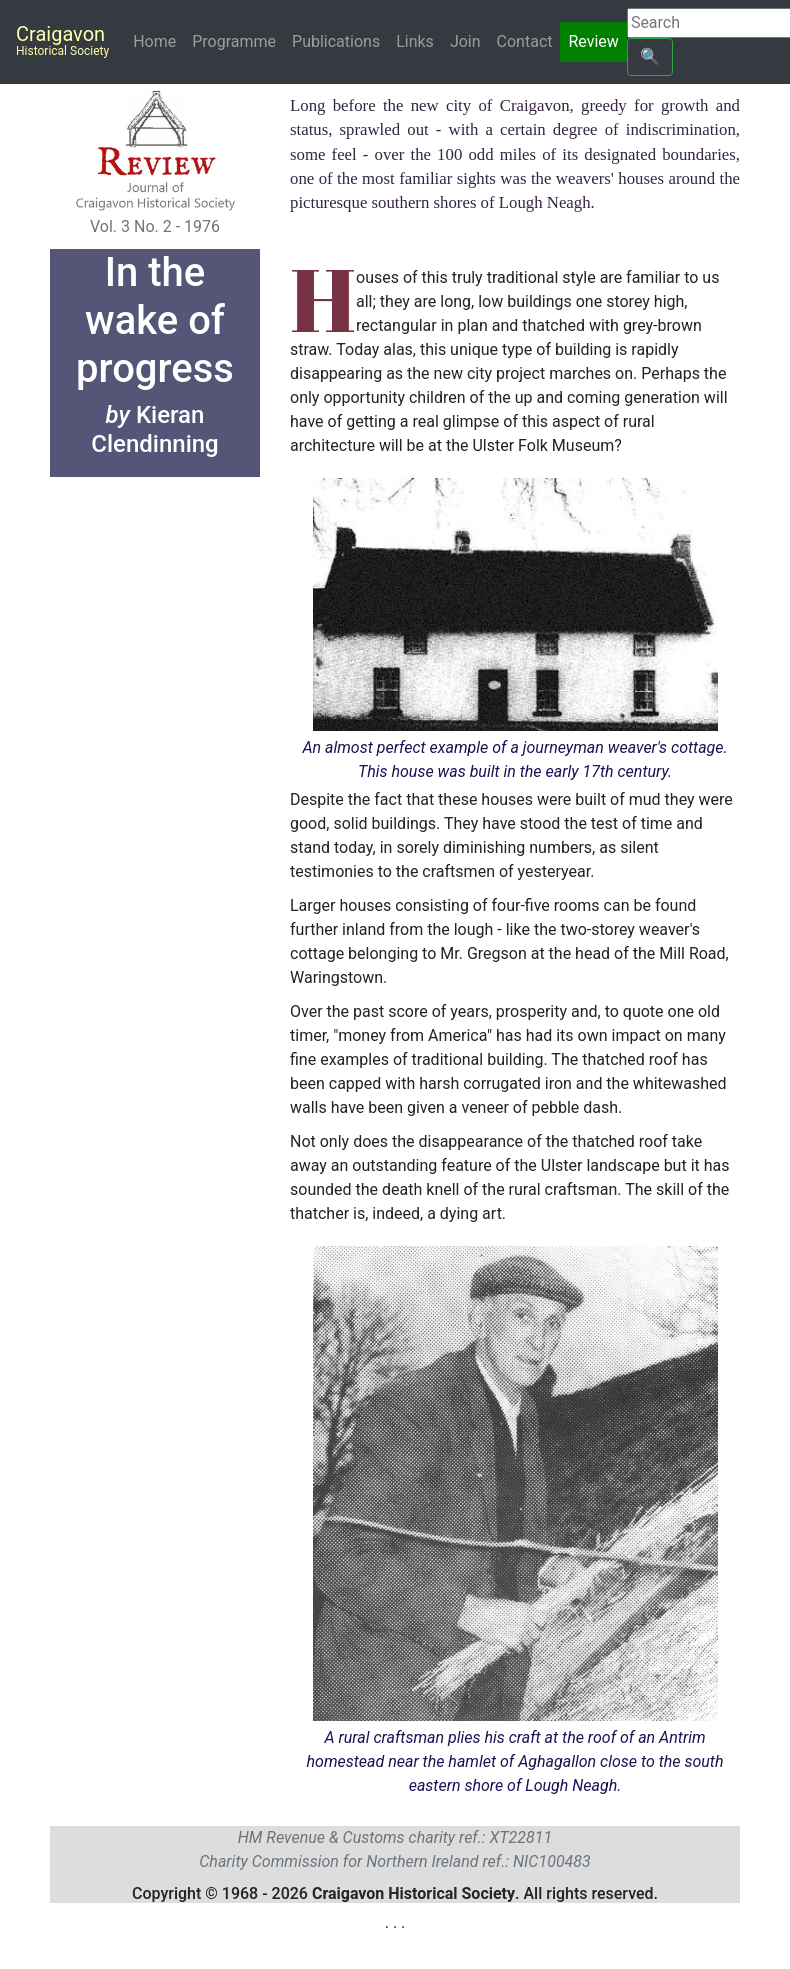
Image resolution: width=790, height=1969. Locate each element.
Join (465, 41)
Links (415, 41)
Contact (525, 41)
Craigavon (62, 40)
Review (593, 41)
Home (158, 40)
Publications (336, 41)
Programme (234, 41)
